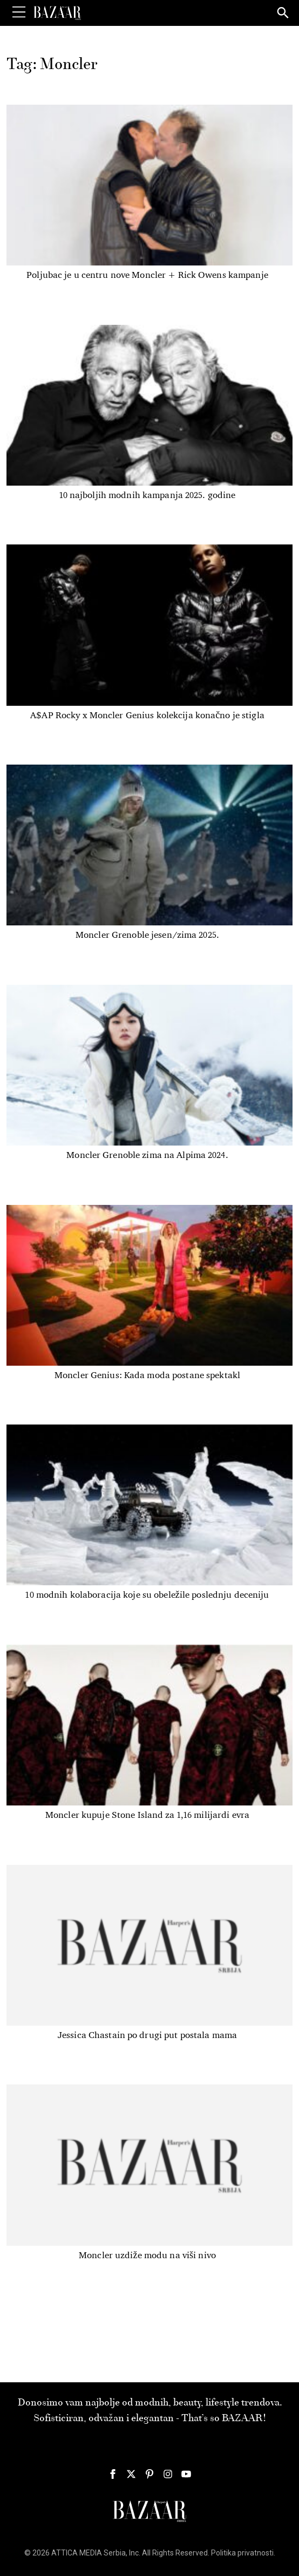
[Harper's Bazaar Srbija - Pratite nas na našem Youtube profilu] (186, 2474)
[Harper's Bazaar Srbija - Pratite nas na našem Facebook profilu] (113, 2474)
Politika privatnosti (242, 2552)
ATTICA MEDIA (76, 2552)
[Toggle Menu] (18, 12)
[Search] (283, 13)
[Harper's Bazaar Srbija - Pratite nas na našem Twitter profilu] (131, 2474)
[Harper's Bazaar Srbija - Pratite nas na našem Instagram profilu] (168, 2474)
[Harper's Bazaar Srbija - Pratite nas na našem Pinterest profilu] (149, 2474)
